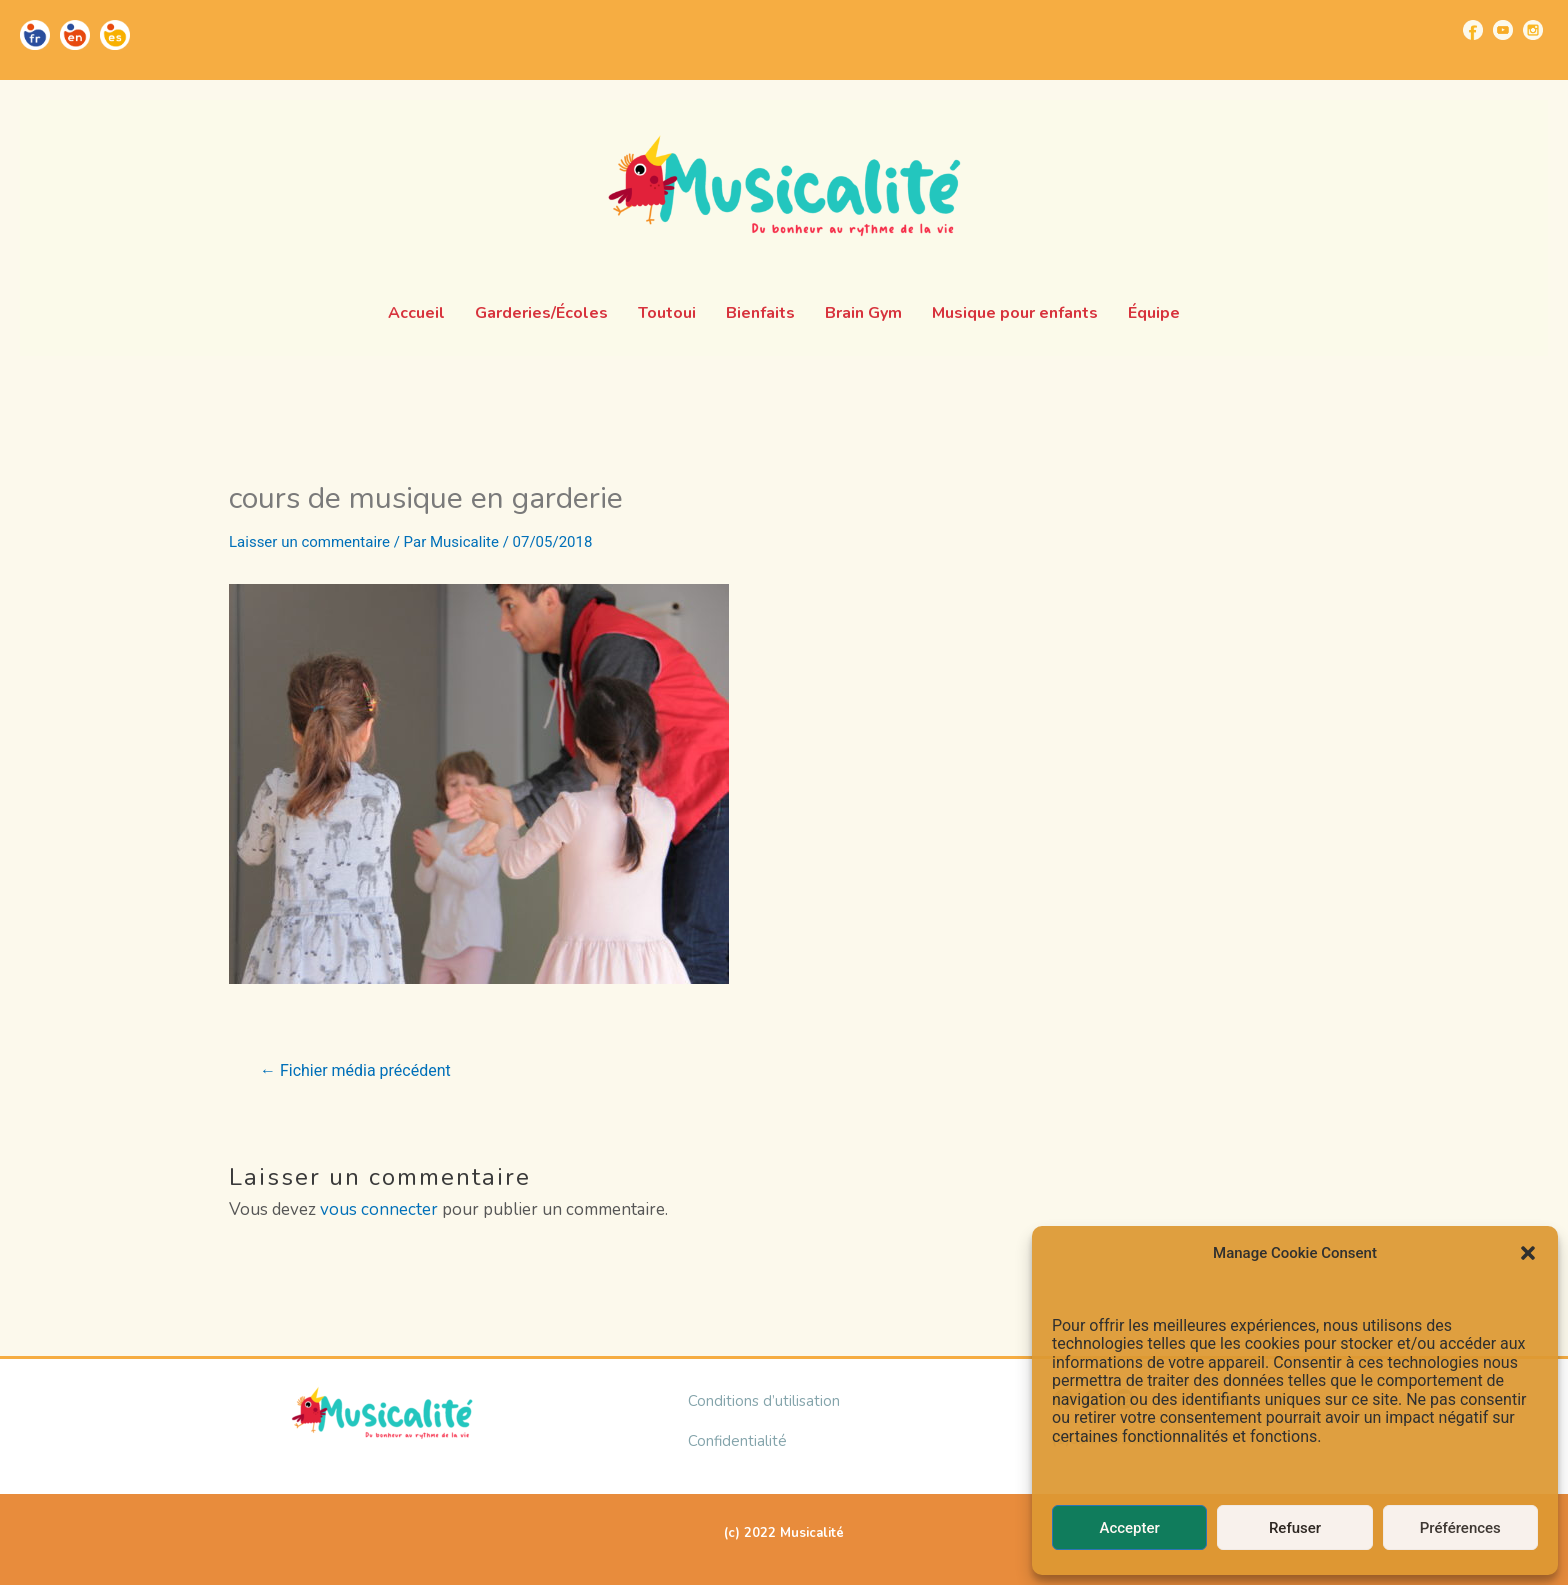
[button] (1528, 1253)
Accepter (1129, 1528)
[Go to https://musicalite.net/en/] (75, 35)
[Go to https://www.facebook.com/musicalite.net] (1473, 30)
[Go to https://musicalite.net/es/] (115, 35)
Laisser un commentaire (309, 542)
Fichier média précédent (355, 1071)
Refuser (1295, 1528)
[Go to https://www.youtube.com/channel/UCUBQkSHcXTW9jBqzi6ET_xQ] (1503, 30)
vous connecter (379, 1209)
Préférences (1460, 1528)
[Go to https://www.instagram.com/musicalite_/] (1533, 30)
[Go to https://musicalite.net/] (35, 35)
